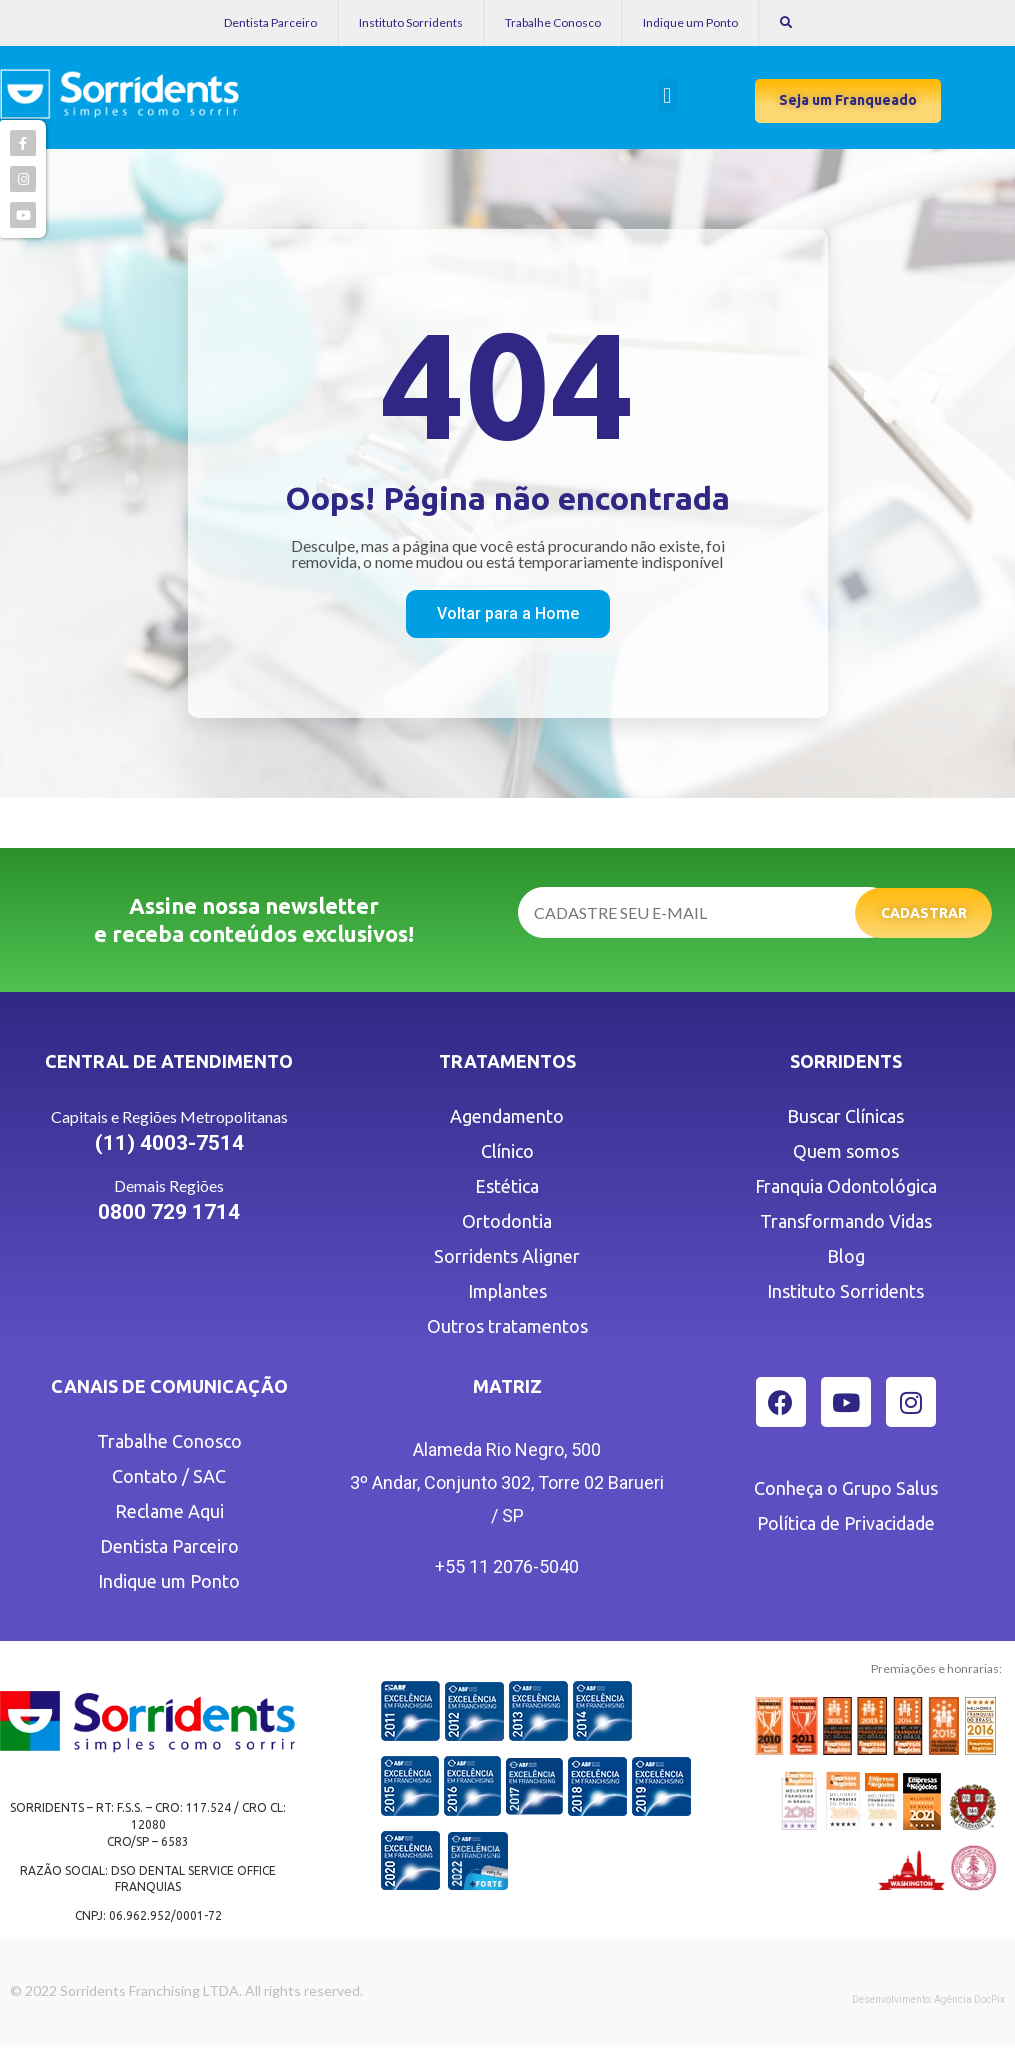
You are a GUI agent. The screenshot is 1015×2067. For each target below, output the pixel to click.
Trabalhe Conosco (553, 22)
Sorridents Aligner (507, 1256)
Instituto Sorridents (411, 22)
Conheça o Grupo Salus (846, 1488)
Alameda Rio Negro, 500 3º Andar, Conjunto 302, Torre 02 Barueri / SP (507, 1482)
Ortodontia (507, 1221)
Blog (846, 1256)
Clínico (507, 1151)
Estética (507, 1186)
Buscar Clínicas (845, 1116)
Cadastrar (924, 913)
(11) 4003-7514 (169, 1143)
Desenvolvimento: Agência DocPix (928, 1999)
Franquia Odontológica (846, 1186)
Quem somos (846, 1151)
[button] (667, 95)
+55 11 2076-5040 (507, 1566)
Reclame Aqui (169, 1511)
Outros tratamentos (507, 1326)
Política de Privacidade (846, 1523)
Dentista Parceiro (270, 22)
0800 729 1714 (169, 1212)
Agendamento (507, 1116)
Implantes (507, 1291)
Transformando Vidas (846, 1221)
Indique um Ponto (690, 22)
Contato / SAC (169, 1476)
